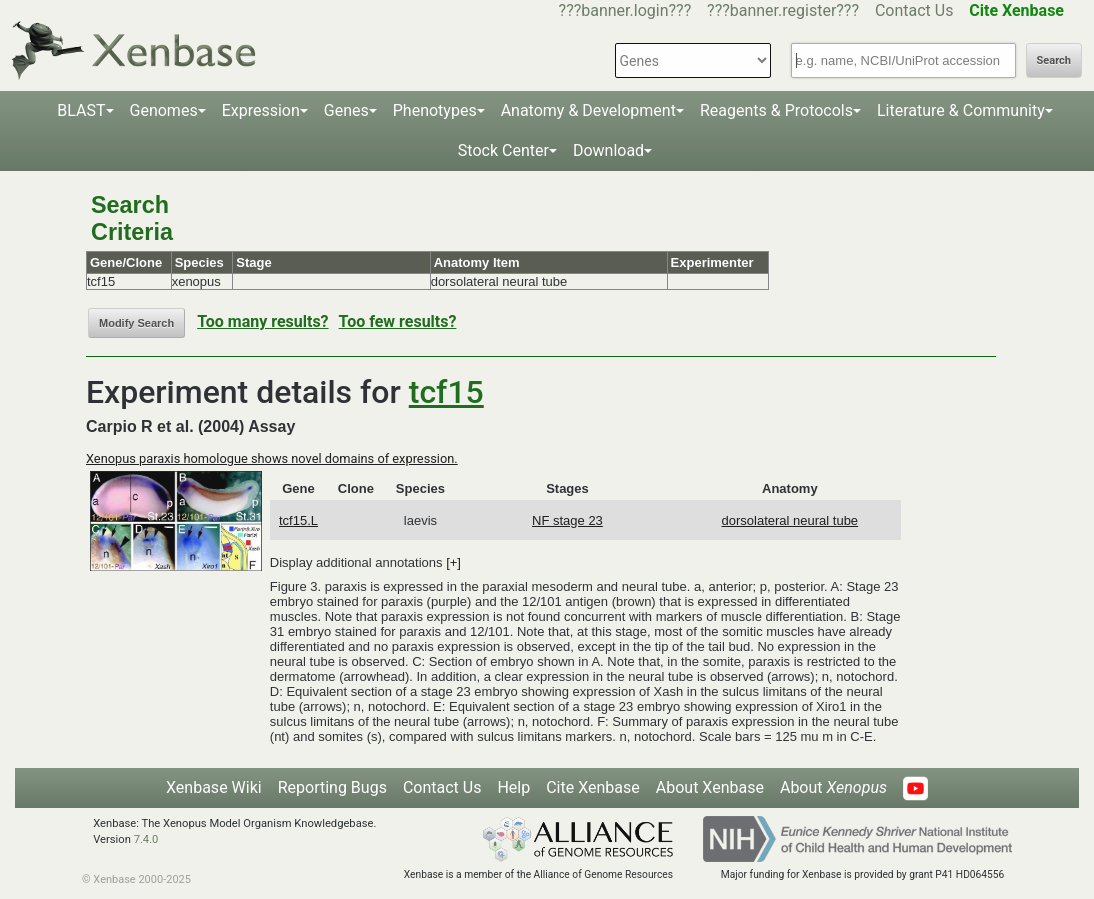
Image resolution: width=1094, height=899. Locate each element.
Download (608, 150)
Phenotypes (435, 110)
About (833, 787)
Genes (346, 110)
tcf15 (446, 392)
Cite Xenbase (593, 787)
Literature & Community (961, 110)
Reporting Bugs (332, 787)
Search (1054, 60)
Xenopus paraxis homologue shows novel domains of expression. (272, 458)
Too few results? (398, 321)
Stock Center (503, 150)
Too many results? (262, 321)
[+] (453, 562)
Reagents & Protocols (776, 110)
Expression (261, 110)
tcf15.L (298, 520)
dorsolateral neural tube (790, 520)
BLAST (81, 110)
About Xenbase (710, 787)
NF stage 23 (567, 520)
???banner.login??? (625, 10)
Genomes (164, 110)
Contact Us (914, 10)
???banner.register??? (783, 10)
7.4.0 (146, 839)
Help (513, 787)
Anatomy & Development (588, 110)
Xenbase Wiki (214, 787)
